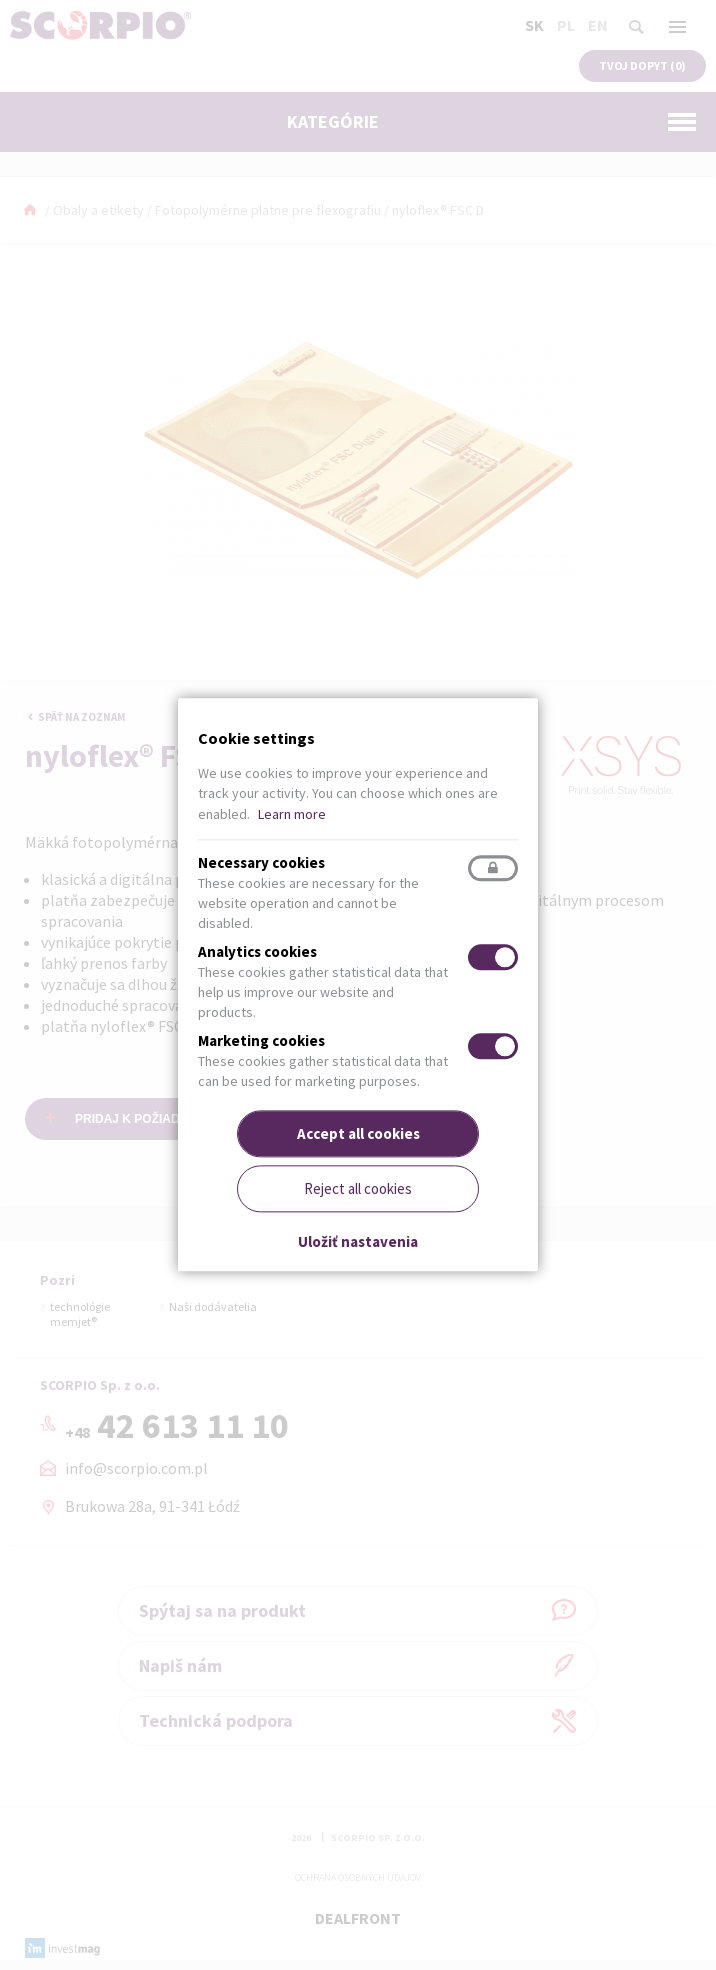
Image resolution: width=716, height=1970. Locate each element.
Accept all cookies (358, 1134)
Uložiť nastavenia (358, 1241)
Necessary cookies (261, 862)
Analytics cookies (257, 951)
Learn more (292, 814)
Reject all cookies (358, 1189)
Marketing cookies (261, 1040)
